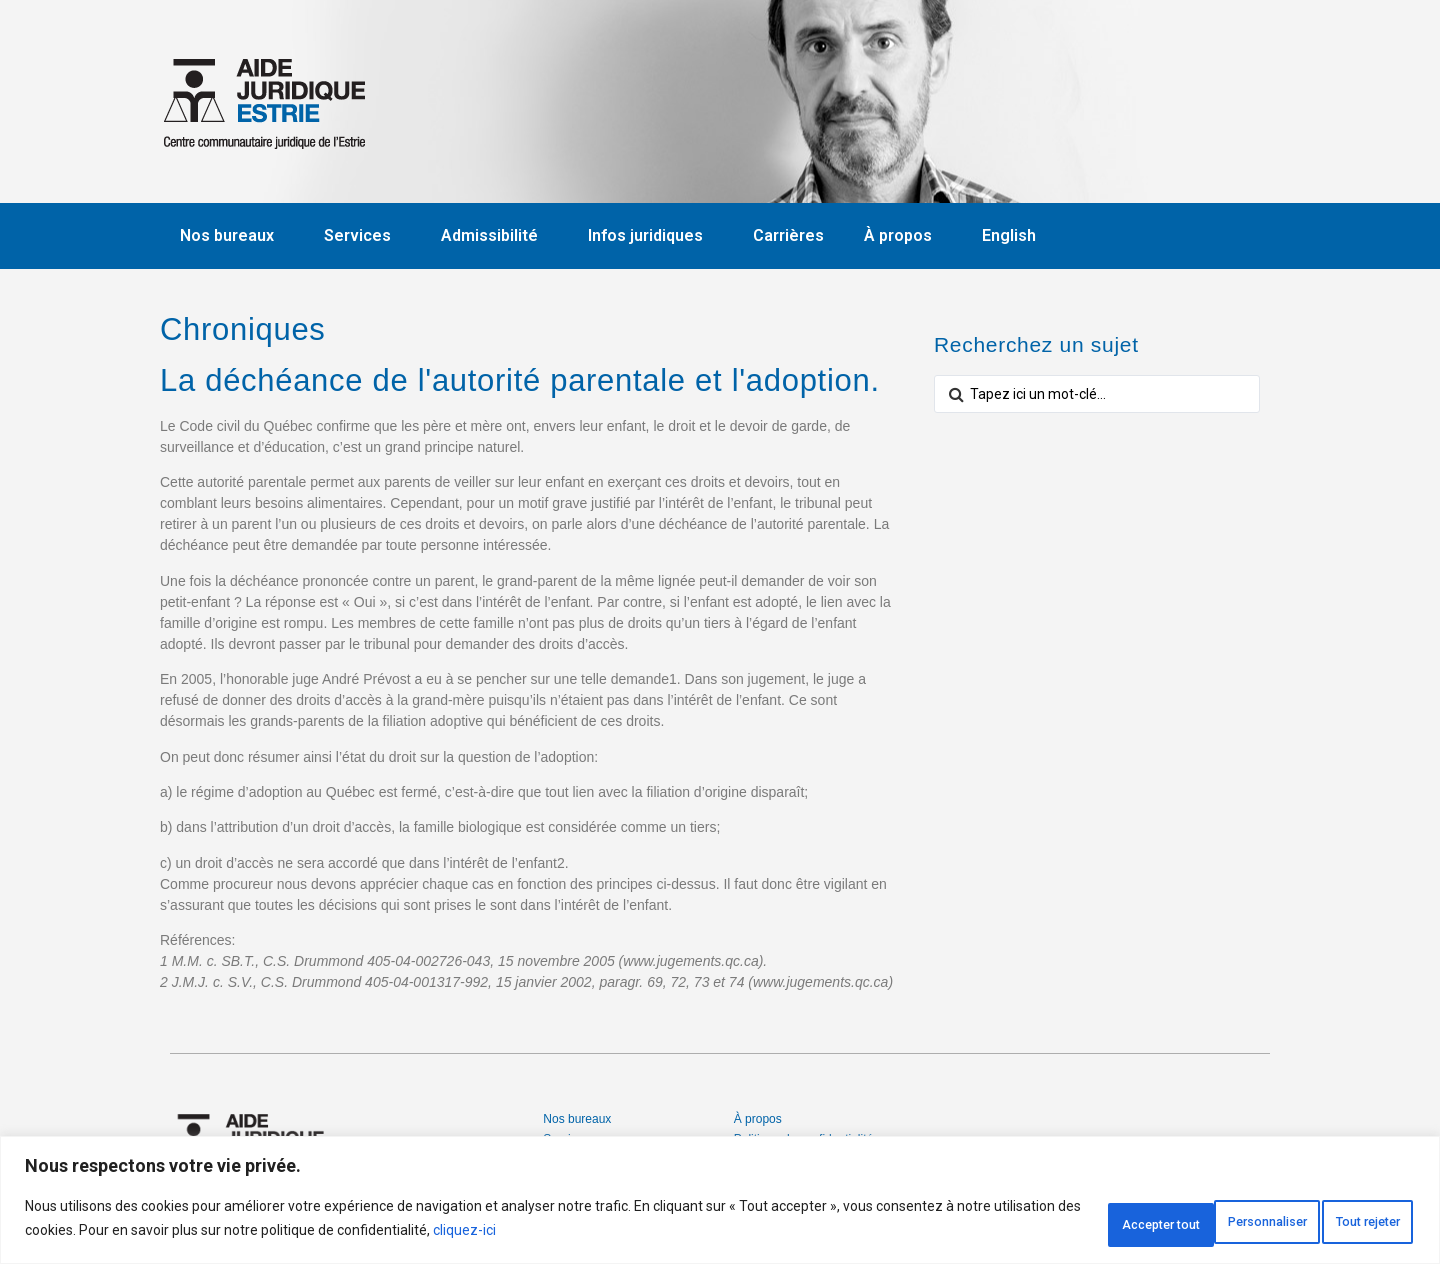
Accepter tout (1342, 1223)
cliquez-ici (591, 1235)
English (1009, 235)
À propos (903, 236)
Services (362, 236)
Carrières (788, 235)
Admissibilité (494, 236)
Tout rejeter (1195, 1223)
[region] (720, 1204)
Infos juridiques (650, 236)
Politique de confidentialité (803, 1139)
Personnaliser (1045, 1223)
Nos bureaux (232, 236)
